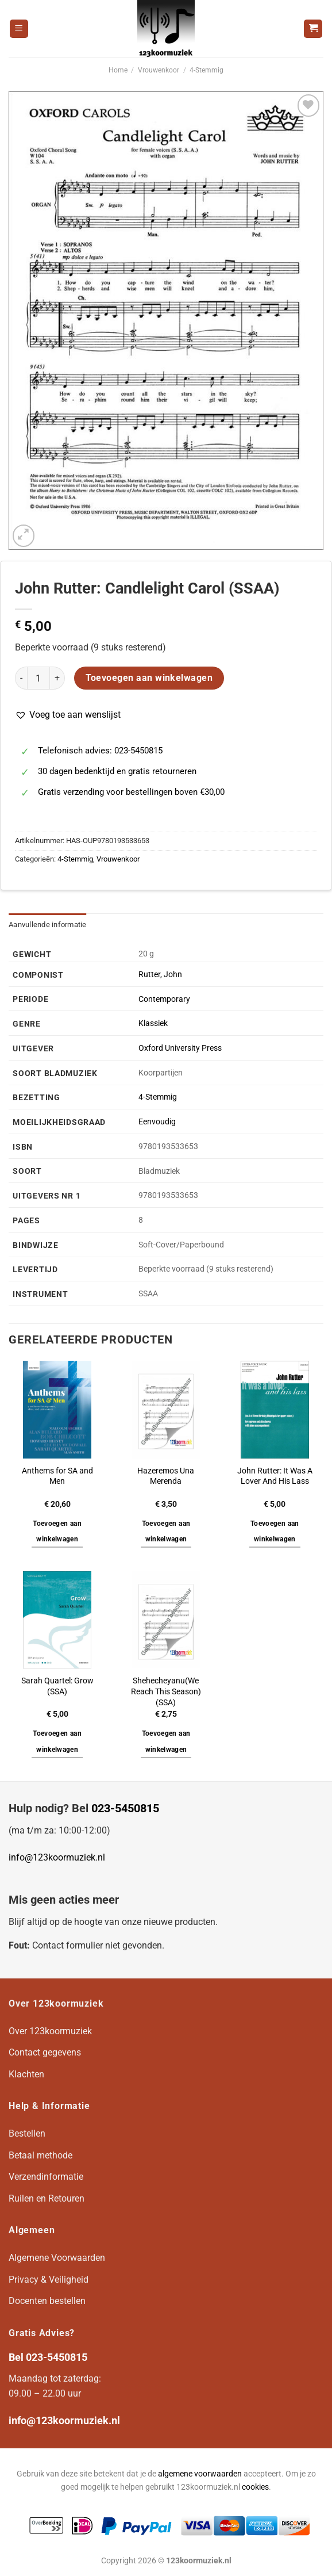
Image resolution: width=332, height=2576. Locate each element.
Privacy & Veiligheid (48, 2279)
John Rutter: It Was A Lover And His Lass (274, 1476)
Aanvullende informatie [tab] (48, 924)
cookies (255, 2487)
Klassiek (153, 1023)
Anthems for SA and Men (57, 1476)
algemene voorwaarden (200, 2474)
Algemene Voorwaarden (57, 2257)
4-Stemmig (206, 70)
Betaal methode (40, 2155)
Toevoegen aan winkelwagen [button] (57, 1531)
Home (118, 70)
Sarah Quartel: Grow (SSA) (57, 1686)
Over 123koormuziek (50, 2031)
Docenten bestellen (47, 2300)
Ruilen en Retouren (46, 2198)
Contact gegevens (45, 2052)
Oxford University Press (180, 1048)
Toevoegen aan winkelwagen (149, 678)
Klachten (26, 2074)
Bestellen (27, 2133)
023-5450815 (125, 1808)
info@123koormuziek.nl (57, 1857)
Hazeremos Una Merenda (165, 1476)
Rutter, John (160, 974)
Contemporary (164, 999)
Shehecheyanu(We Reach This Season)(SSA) (166, 1691)
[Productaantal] (38, 678)
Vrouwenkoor (158, 70)
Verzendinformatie (46, 2176)
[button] (68, 714)
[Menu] (19, 29)
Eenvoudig (157, 1122)
